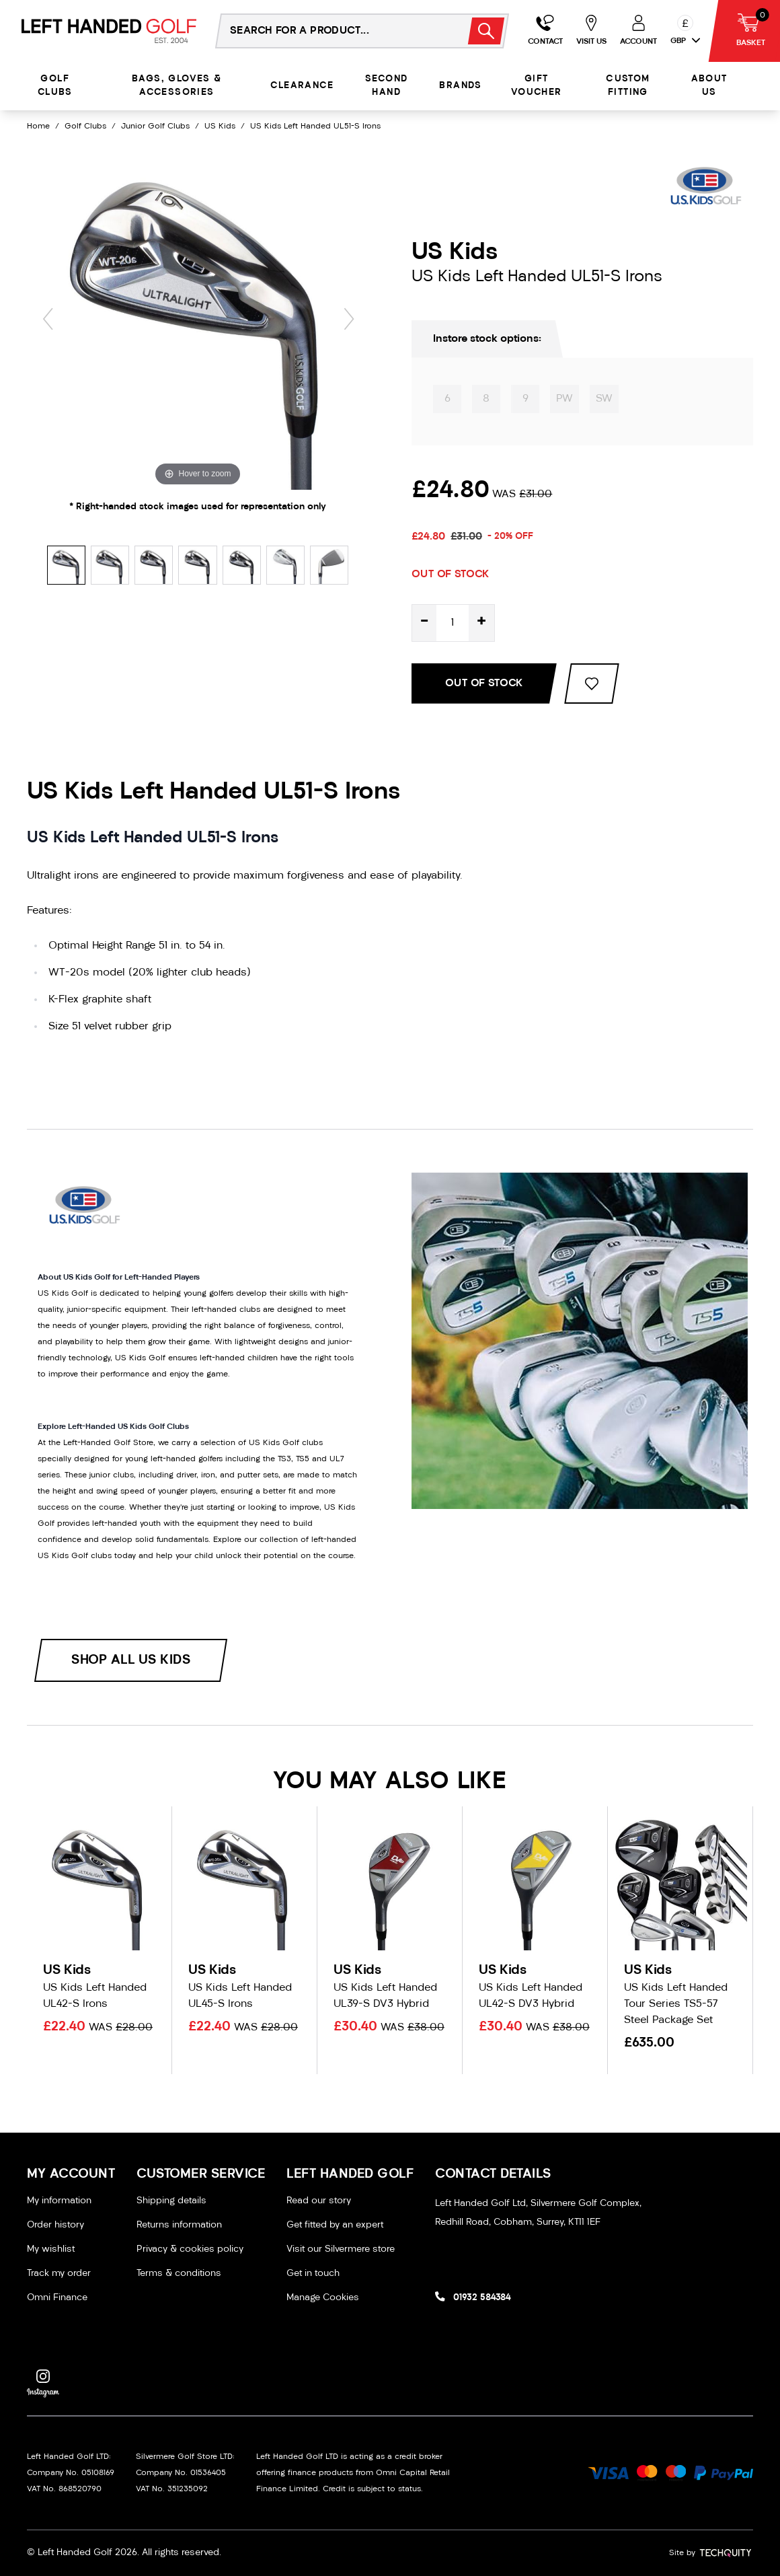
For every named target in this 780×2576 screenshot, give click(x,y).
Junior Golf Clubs (155, 126)
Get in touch (313, 2274)
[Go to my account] (545, 31)
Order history (55, 2225)
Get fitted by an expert (334, 2225)
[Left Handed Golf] (109, 31)
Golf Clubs (55, 86)
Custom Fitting (628, 86)
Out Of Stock (484, 683)
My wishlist (51, 2249)
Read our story (318, 2201)
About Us (709, 86)
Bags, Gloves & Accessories (177, 86)
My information (59, 2201)
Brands (460, 86)
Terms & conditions (178, 2274)
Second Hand (386, 86)
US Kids (219, 126)
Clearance (302, 86)
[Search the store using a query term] (333, 31)
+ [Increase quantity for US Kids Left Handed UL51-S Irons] (481, 622)
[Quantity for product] (452, 623)
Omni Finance (57, 2298)
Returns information (179, 2225)
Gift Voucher (536, 86)
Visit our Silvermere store (340, 2249)
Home (38, 126)
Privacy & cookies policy (189, 2249)
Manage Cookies (322, 2298)
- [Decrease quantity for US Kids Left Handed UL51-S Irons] (424, 622)
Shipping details (171, 2201)
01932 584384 (481, 2298)
